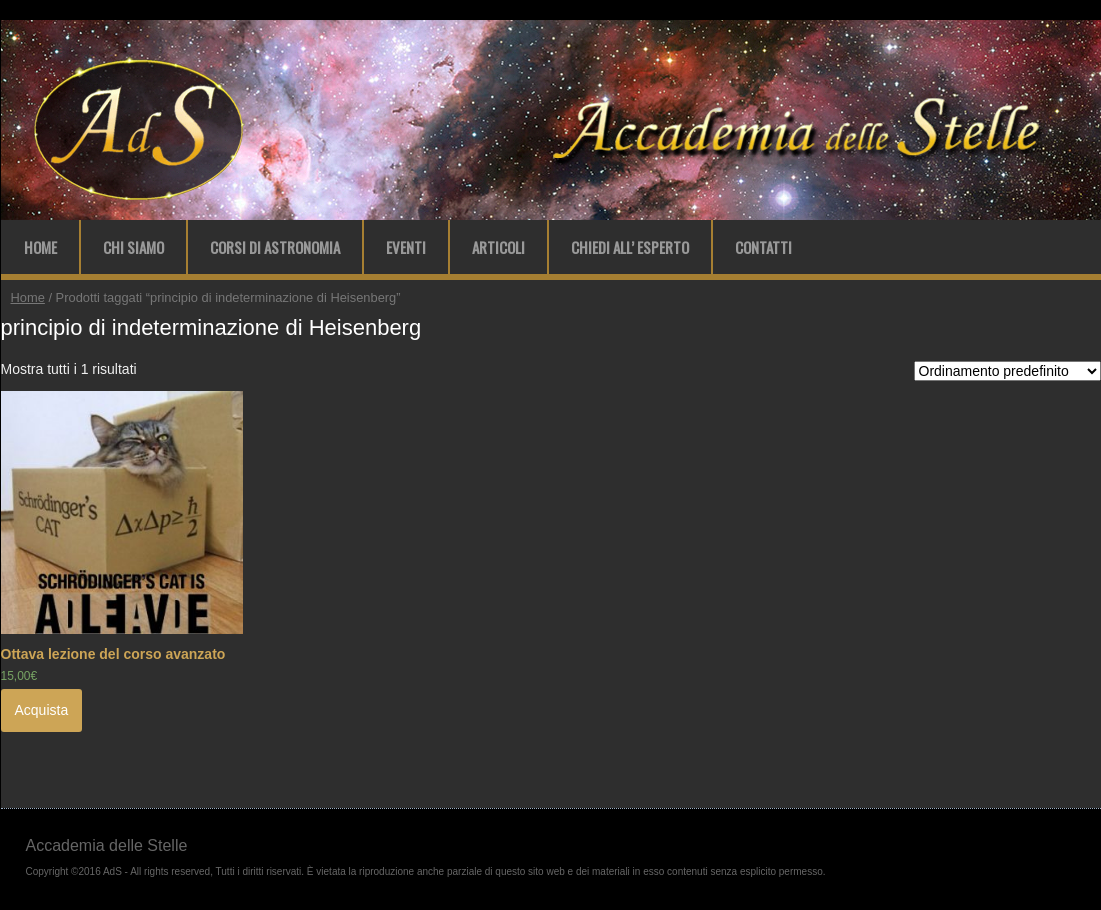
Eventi (406, 247)
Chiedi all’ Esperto (630, 247)
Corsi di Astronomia (275, 247)
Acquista (42, 710)
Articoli (498, 247)
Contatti (763, 247)
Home (40, 247)
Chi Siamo (133, 247)
